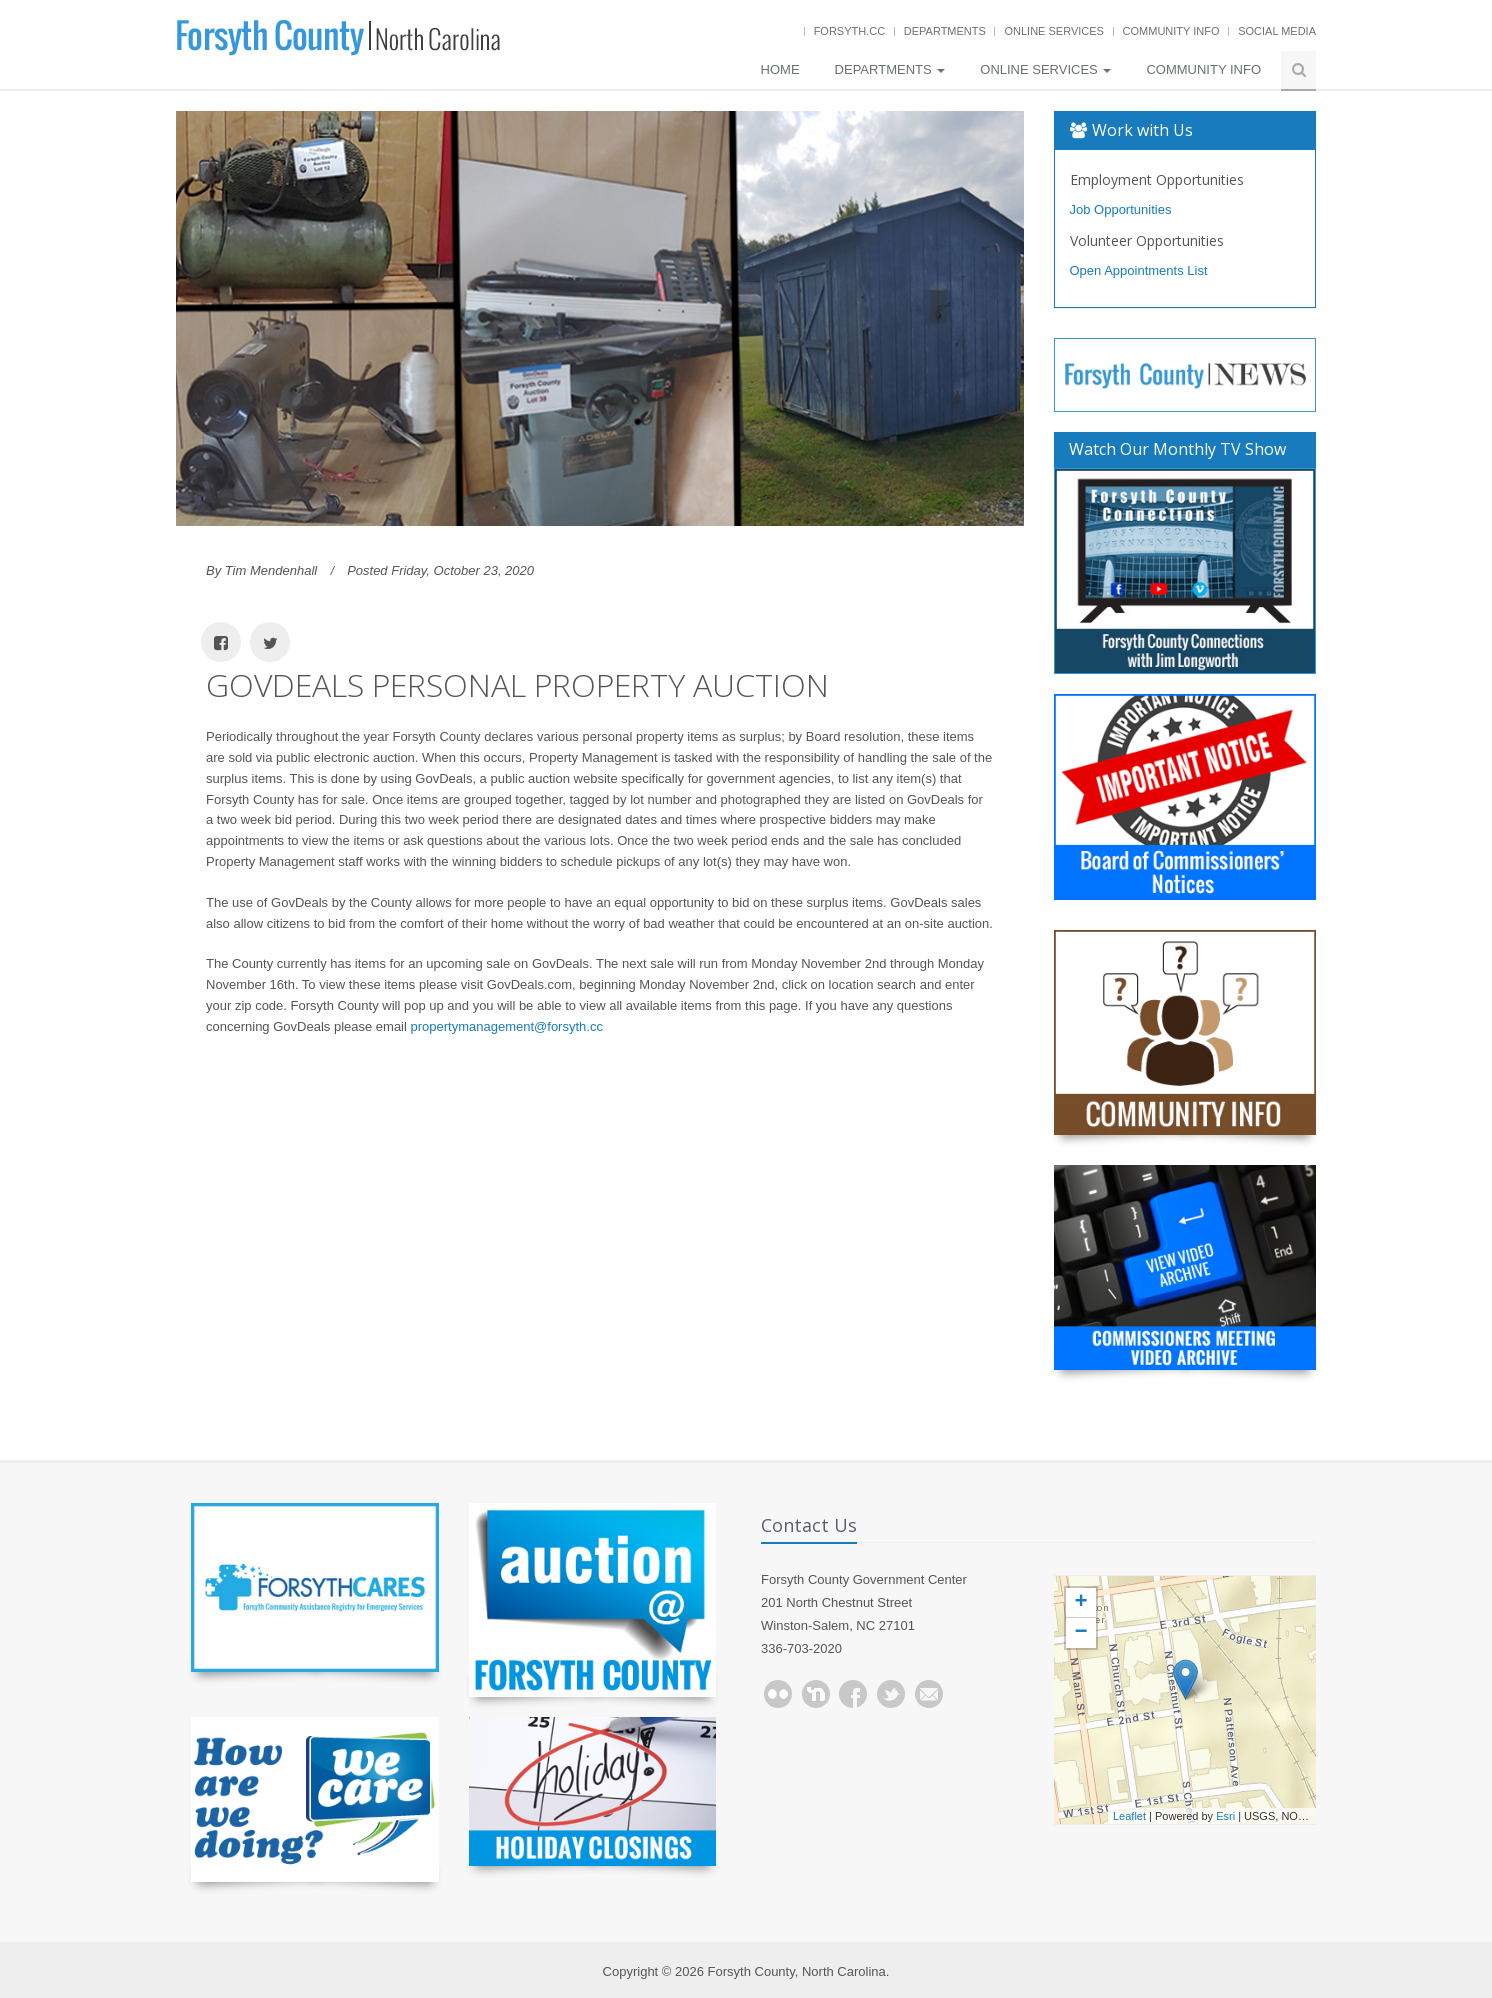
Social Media (1277, 31)
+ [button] (1080, 1603)
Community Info (1171, 31)
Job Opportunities (1121, 209)
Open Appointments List (1139, 270)
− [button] (1080, 1633)
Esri (1225, 1816)
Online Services (1053, 31)
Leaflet (1129, 1816)
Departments (945, 31)
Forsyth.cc (850, 31)
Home (780, 69)
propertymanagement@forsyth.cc (507, 1026)
